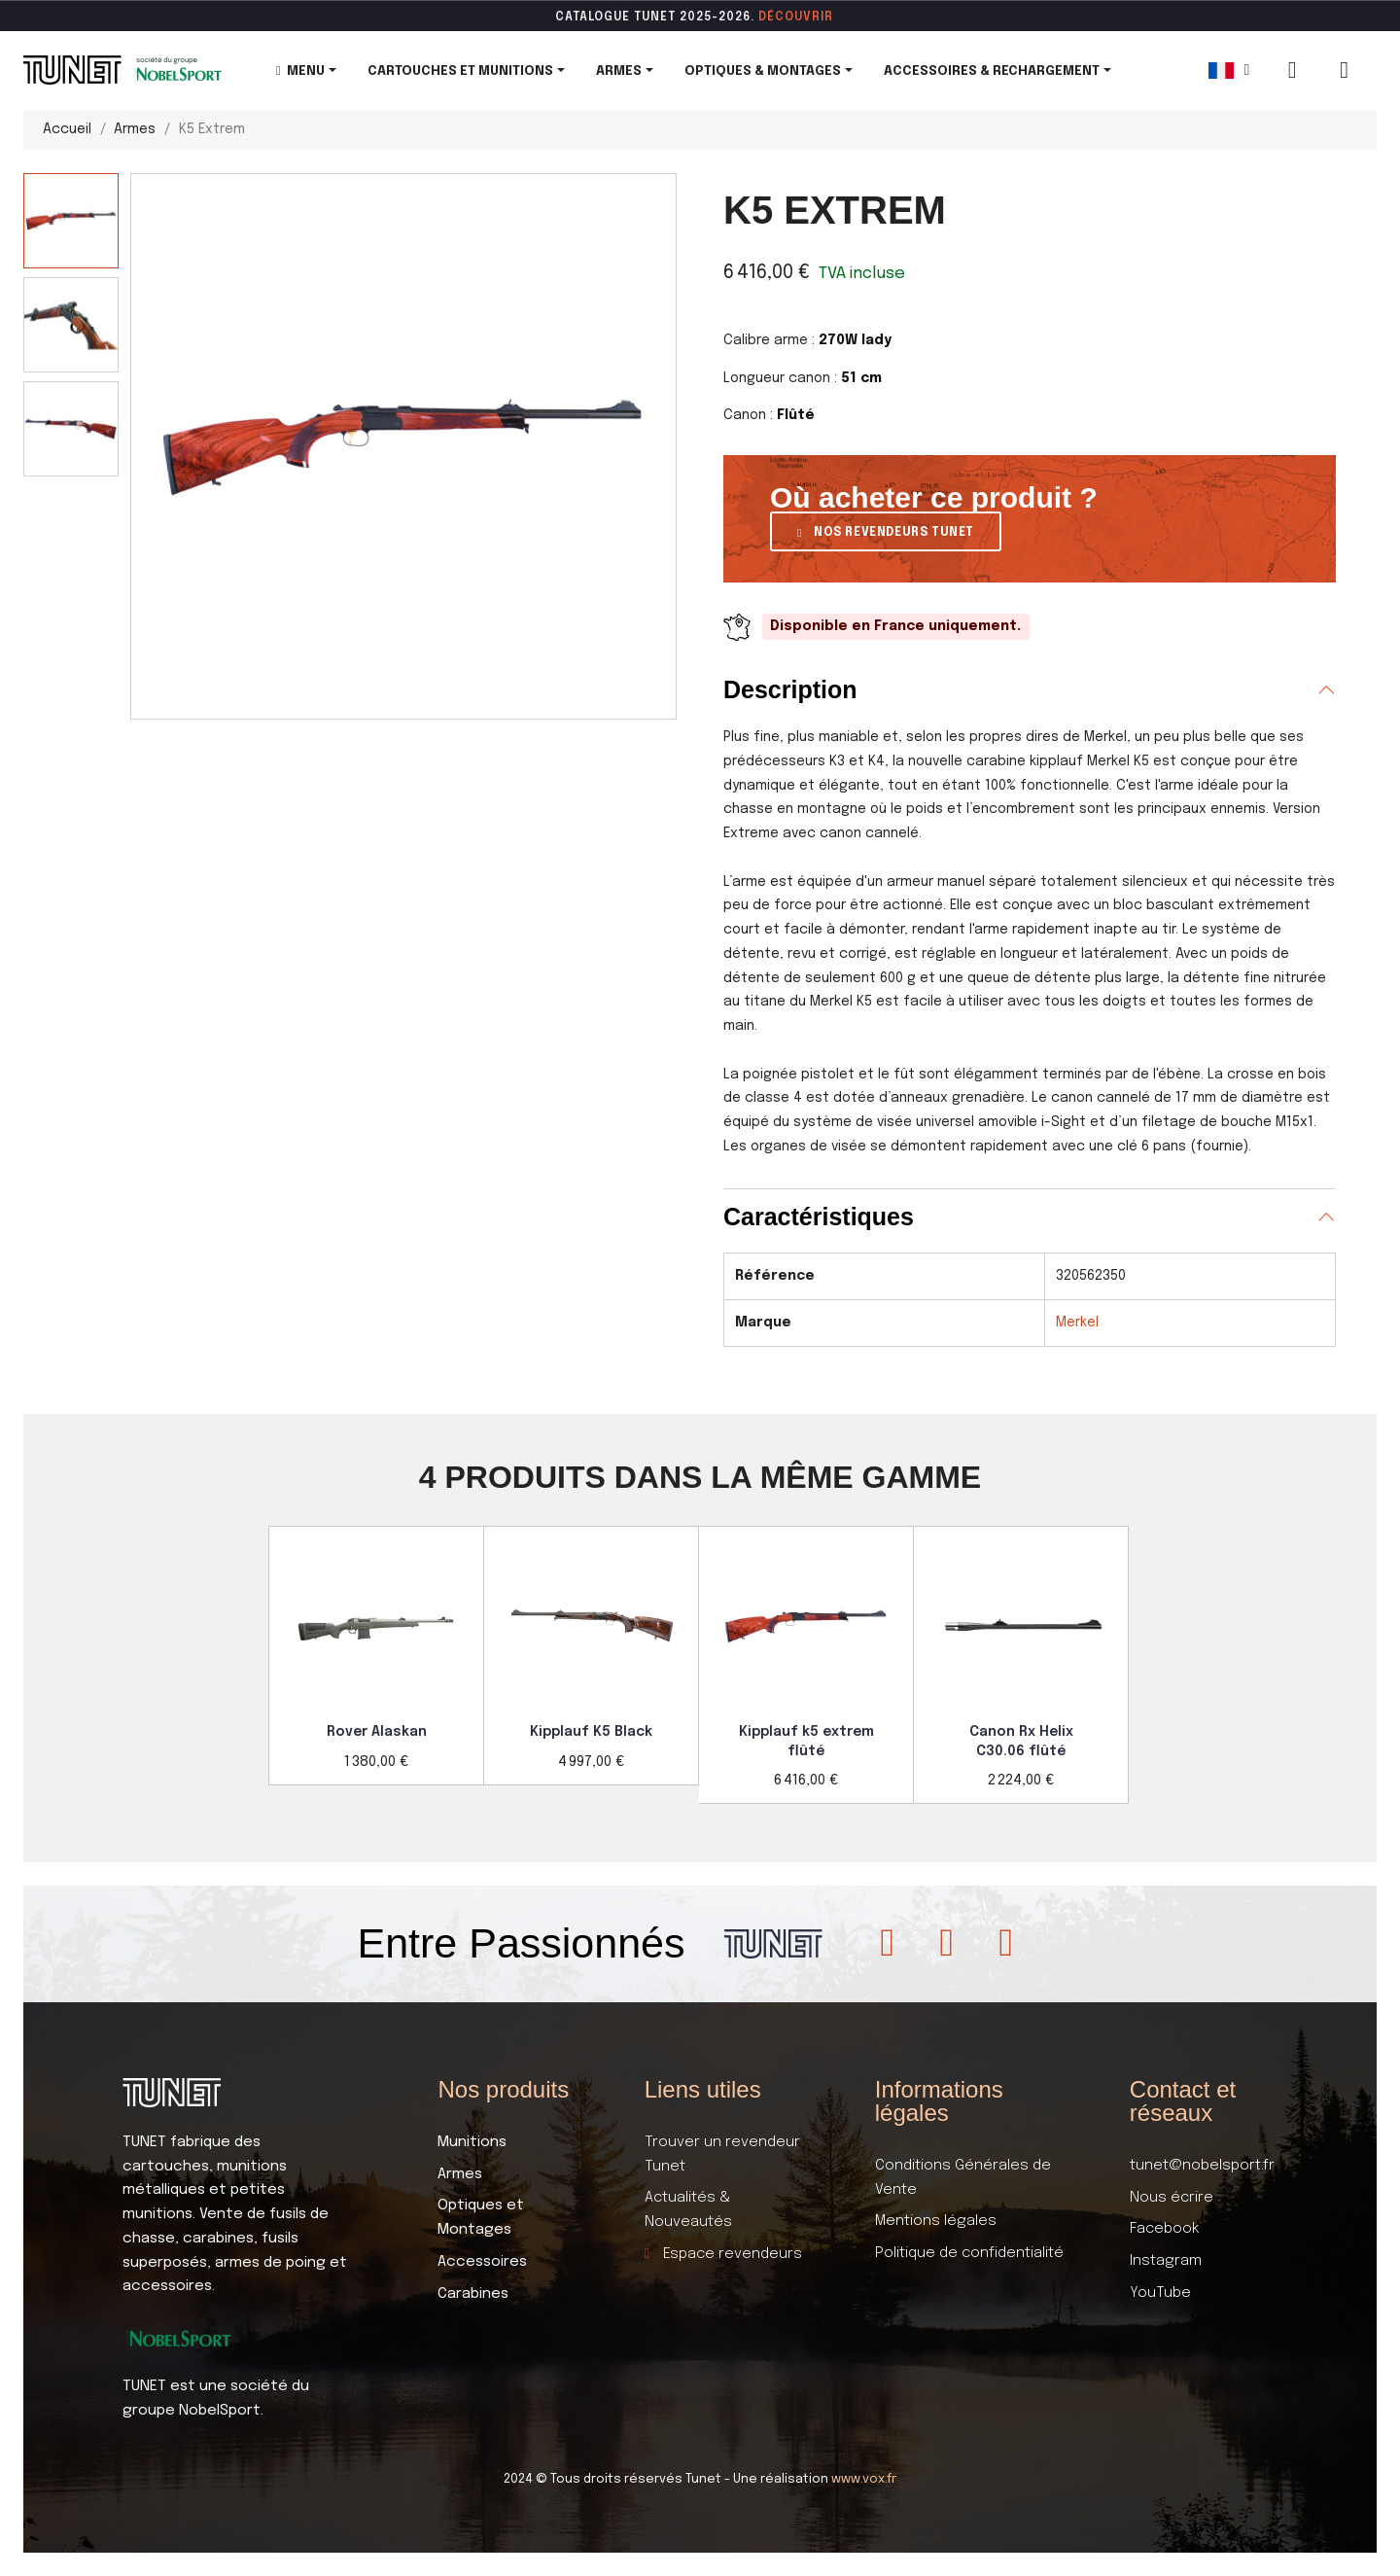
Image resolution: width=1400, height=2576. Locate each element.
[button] (885, 531)
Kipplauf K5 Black (591, 1732)
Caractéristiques (818, 1216)
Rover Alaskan (377, 1732)
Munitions (472, 2142)
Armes (460, 2174)
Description (790, 689)
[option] (376, 1655)
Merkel (1077, 1322)
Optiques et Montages (481, 2218)
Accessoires (482, 2262)
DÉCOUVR (789, 17)
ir (827, 17)
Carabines (473, 2294)
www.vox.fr (863, 2479)
